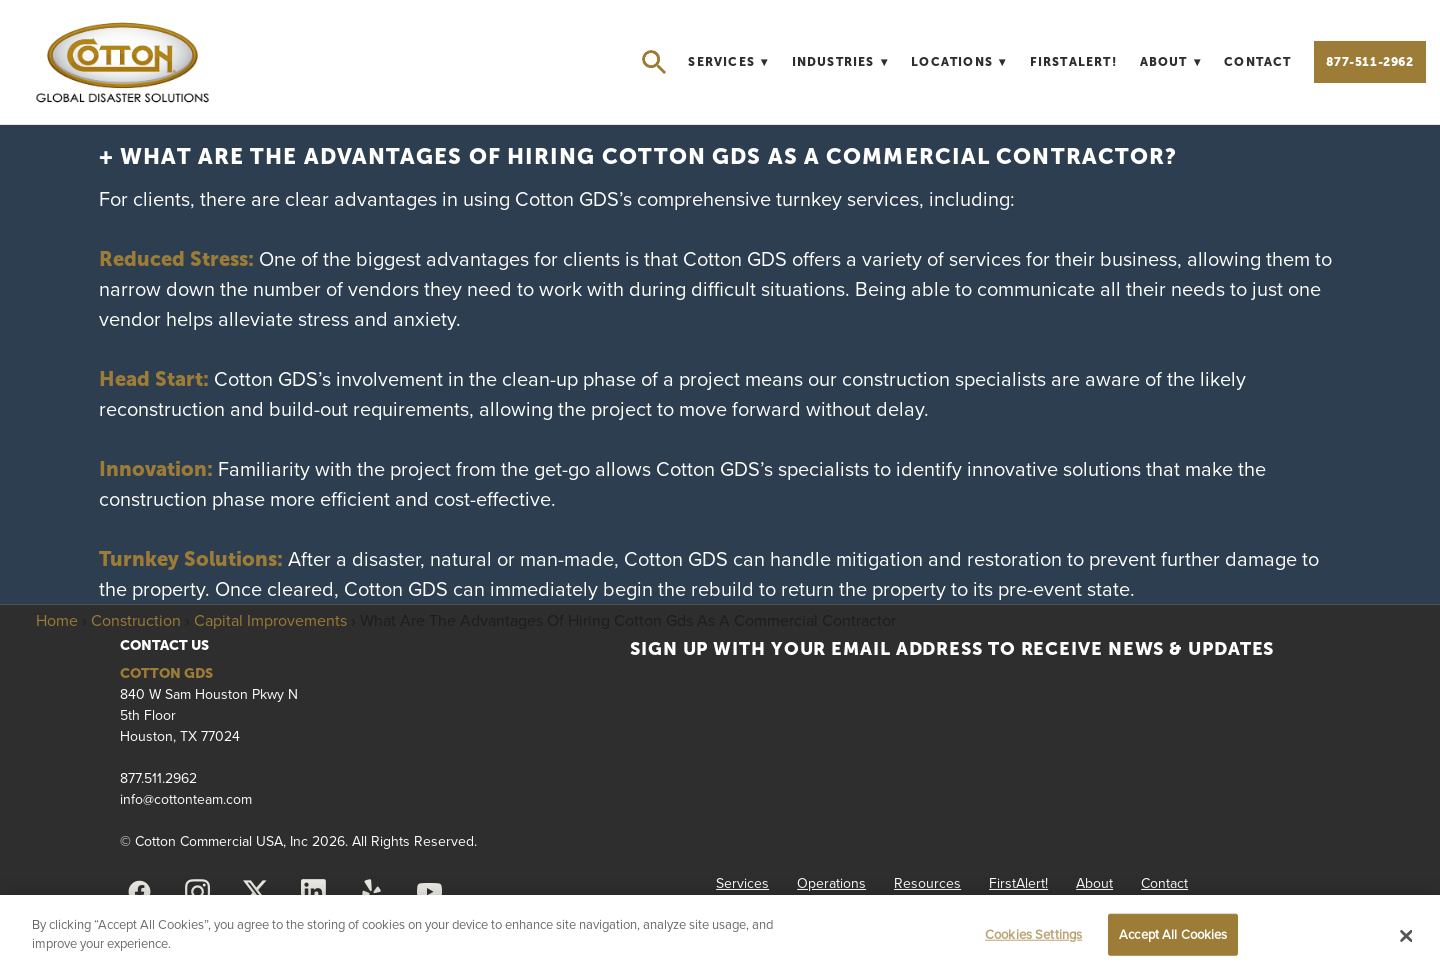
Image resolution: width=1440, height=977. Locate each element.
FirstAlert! (1073, 62)
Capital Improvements (270, 620)
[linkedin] (313, 892)
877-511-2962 (1369, 62)
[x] (255, 892)
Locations (959, 62)
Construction (136, 620)
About (1171, 62)
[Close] (1407, 936)
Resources (927, 883)
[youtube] (429, 892)
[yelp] (371, 892)
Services (728, 62)
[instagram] (197, 892)
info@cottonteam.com (186, 799)
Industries (840, 62)
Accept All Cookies (1173, 934)
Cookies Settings (1033, 934)
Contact (1257, 62)
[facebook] (139, 892)
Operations (831, 883)
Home (57, 620)
